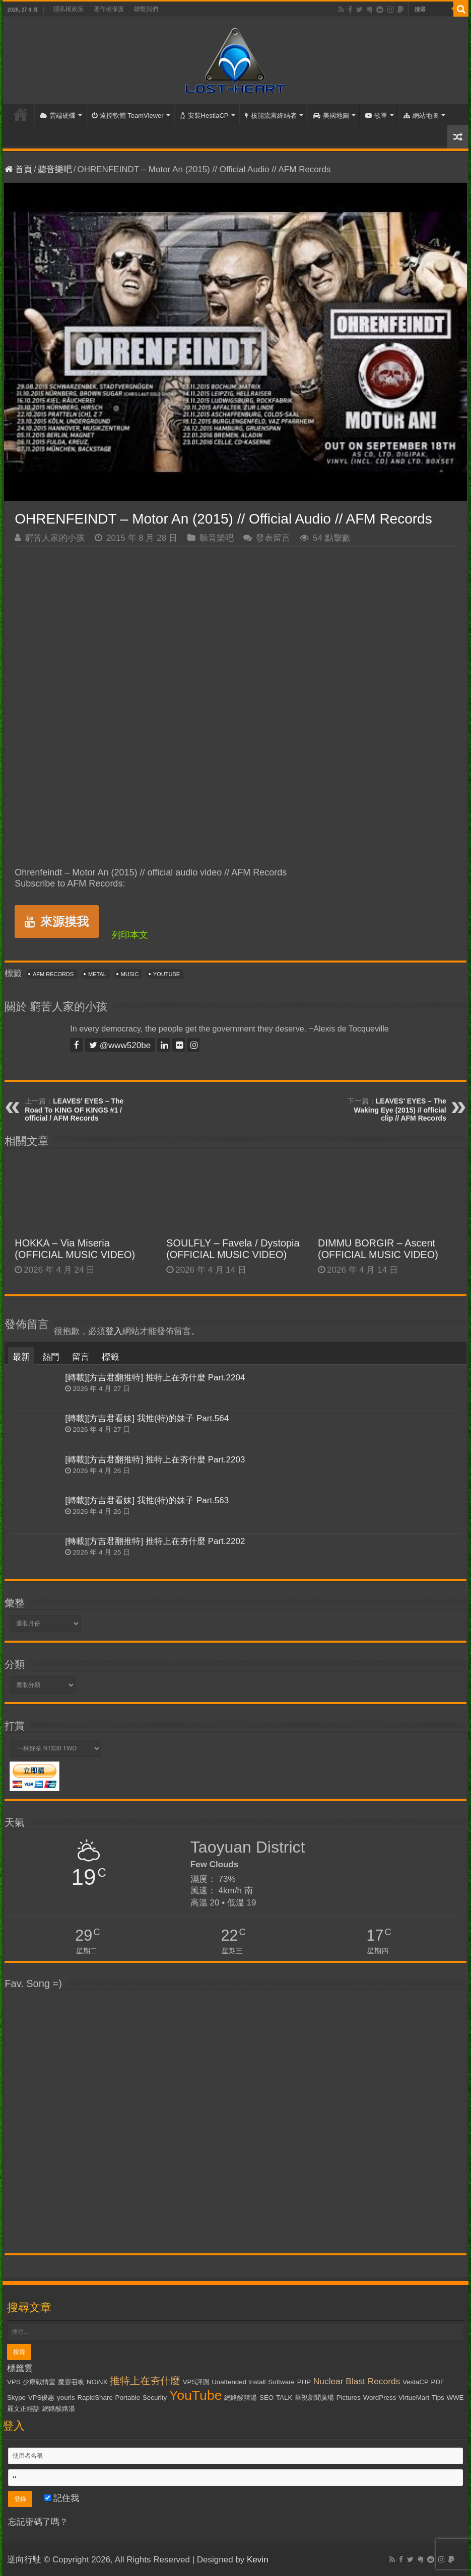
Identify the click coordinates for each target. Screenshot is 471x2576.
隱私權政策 (68, 9)
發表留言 (273, 538)
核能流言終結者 (271, 115)
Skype (16, 2397)
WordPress (379, 2397)
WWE (454, 2397)
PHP (304, 2382)
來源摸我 (57, 921)
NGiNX (97, 2382)
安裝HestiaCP (204, 115)
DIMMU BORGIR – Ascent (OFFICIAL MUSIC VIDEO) (378, 1248)
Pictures (349, 2397)
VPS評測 (196, 2382)
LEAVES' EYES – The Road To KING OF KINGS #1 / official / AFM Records (74, 1109)
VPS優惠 (41, 2397)
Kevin (257, 2559)
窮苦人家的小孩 (55, 538)
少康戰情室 (39, 2382)
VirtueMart (413, 2397)
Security (155, 2397)
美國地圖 (331, 115)
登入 (113, 1331)
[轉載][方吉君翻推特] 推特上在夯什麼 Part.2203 (155, 1459)
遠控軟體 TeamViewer (128, 115)
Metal (97, 974)
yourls (66, 2397)
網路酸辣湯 (240, 2397)
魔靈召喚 (71, 2382)
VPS (14, 2382)
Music (130, 974)
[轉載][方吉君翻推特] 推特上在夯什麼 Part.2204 (155, 1377)
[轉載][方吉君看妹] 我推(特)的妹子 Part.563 (147, 1500)
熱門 (50, 1357)
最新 (21, 1357)
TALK (284, 2397)
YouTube (166, 974)
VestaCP (415, 2382)
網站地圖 (421, 115)
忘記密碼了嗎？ (38, 2522)
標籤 (110, 1357)
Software (281, 2382)
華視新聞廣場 (314, 2397)
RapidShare (94, 2397)
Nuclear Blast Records (356, 2381)
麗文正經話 (23, 2408)
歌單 (376, 115)
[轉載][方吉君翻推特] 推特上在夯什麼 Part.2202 (155, 1541)
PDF (438, 2382)
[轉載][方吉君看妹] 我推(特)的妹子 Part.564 (147, 1418)
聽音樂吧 (55, 169)
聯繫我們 (146, 9)
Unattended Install (238, 2382)
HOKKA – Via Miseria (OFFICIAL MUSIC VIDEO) (75, 1248)
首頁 (21, 114)
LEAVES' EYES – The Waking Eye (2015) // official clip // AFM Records (400, 1109)
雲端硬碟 (58, 115)
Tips (438, 2397)
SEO (266, 2397)
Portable (128, 2397)
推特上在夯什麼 (145, 2380)
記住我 (61, 2498)
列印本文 (130, 935)
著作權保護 (109, 9)
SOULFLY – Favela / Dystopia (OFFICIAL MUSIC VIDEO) (232, 1248)
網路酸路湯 (58, 2408)
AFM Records (53, 974)
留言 (80, 1357)
